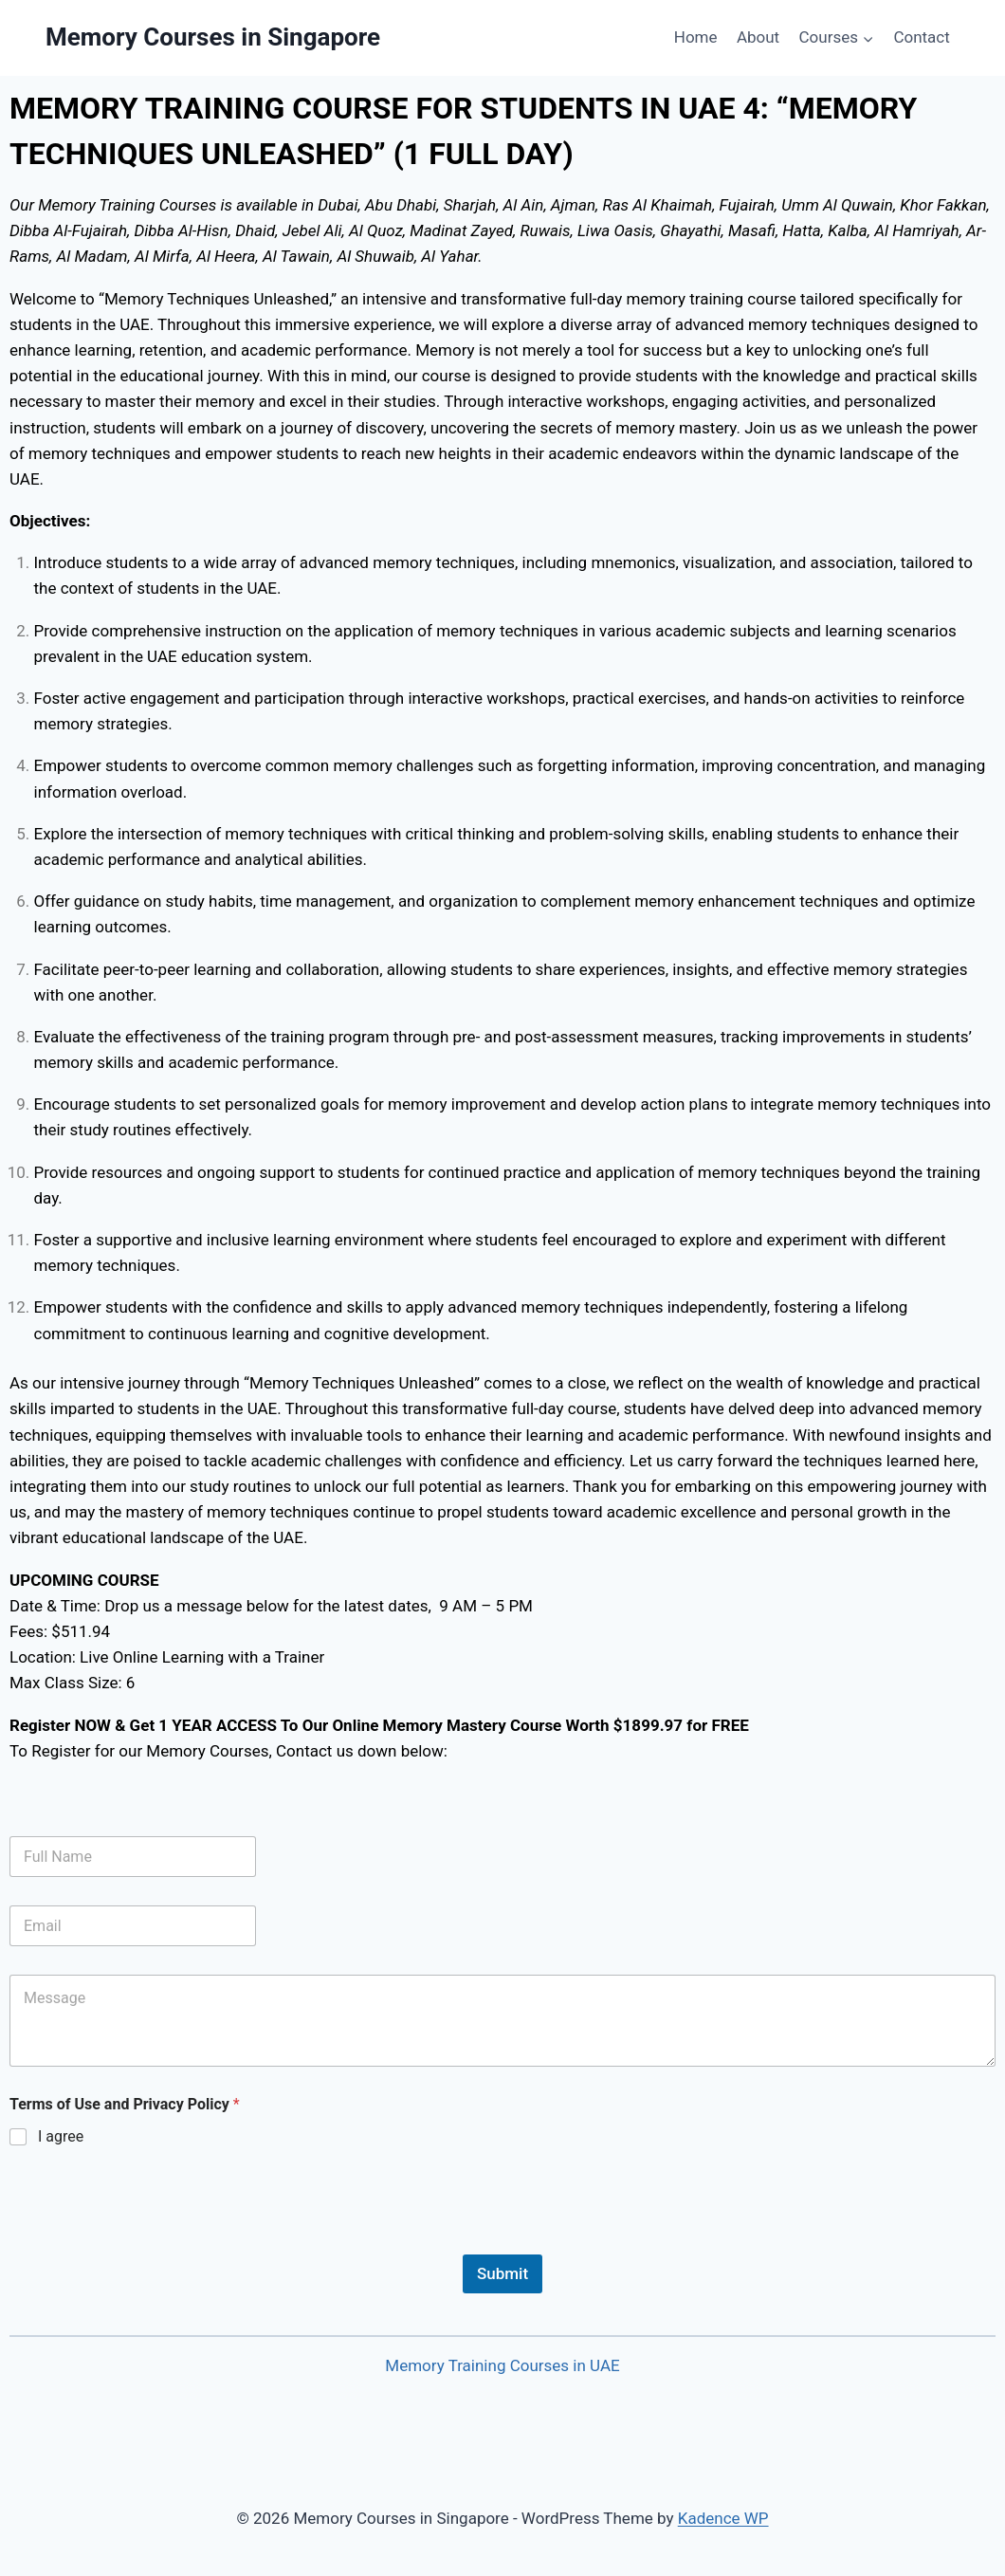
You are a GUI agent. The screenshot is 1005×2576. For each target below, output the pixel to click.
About (758, 37)
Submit (502, 2273)
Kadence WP (723, 2518)
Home (696, 37)
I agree (60, 2136)
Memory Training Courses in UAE (502, 2365)
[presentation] (153, 2242)
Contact (921, 37)
